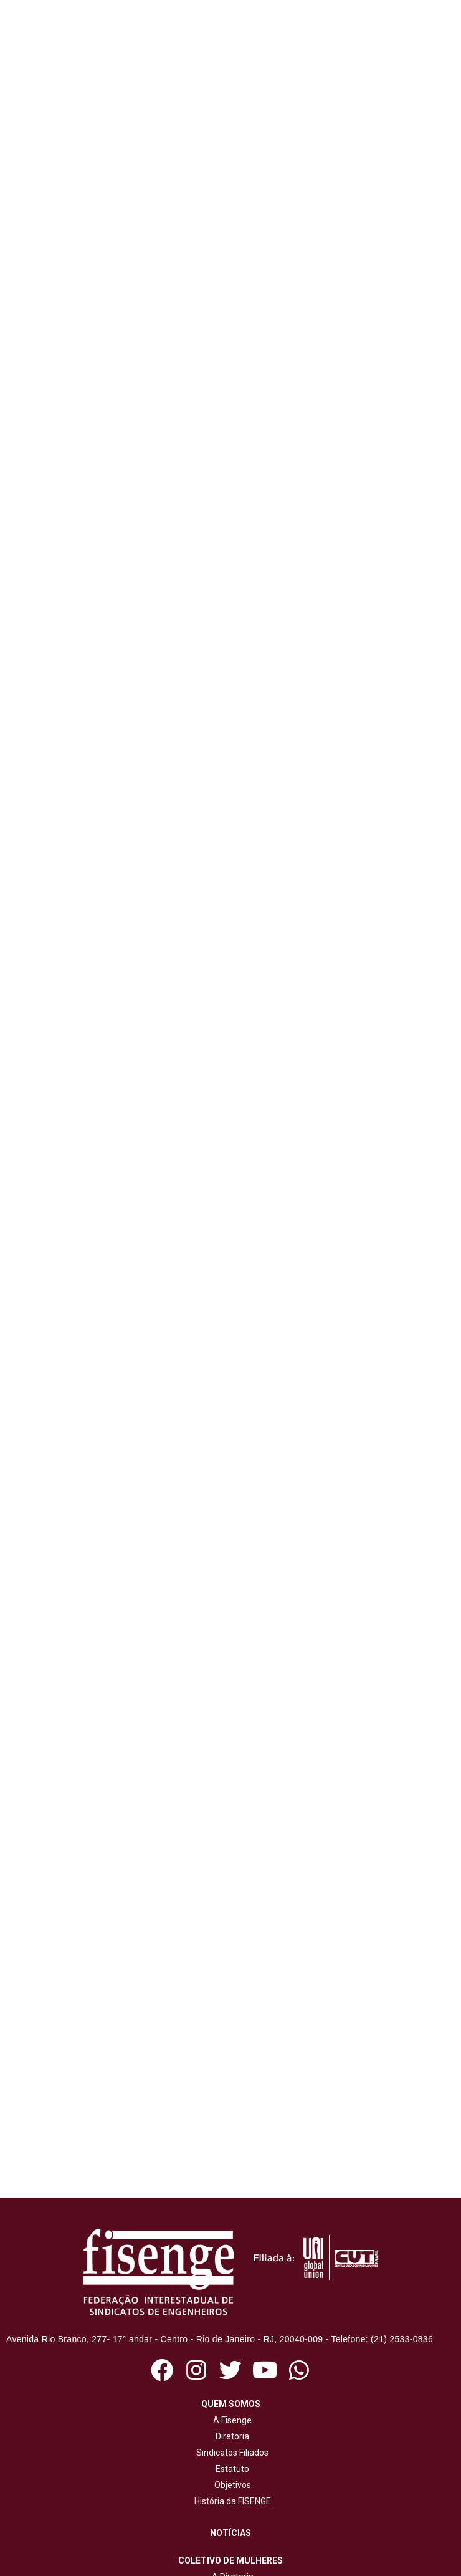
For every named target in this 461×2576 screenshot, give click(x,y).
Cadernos (233, 2496)
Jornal (232, 2431)
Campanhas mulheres (230, 2342)
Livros (232, 2480)
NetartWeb (254, 2565)
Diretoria (230, 2136)
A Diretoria (231, 2277)
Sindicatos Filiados (230, 2153)
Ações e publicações (231, 2293)
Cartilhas (232, 2464)
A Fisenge (230, 2120)
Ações (230, 2390)
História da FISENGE (231, 2201)
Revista (232, 2448)
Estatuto (230, 2169)
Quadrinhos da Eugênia (230, 2325)
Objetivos (231, 2185)
